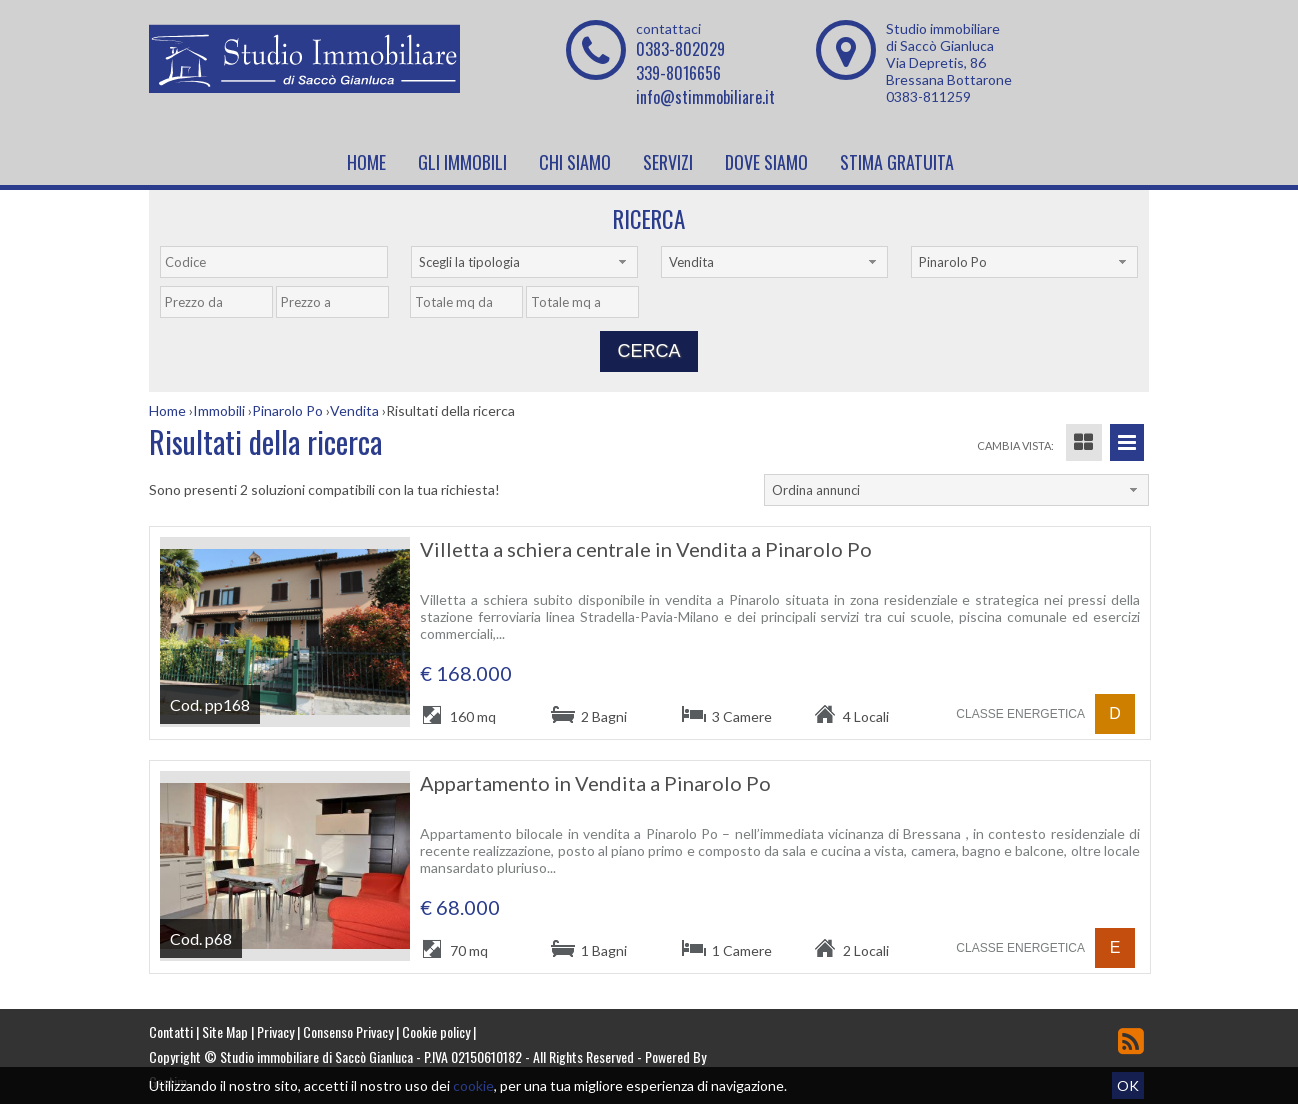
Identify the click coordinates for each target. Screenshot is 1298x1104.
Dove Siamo (766, 162)
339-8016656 (678, 73)
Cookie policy (436, 1031)
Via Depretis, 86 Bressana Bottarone (949, 71)
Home (366, 162)
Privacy (275, 1031)
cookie (473, 1085)
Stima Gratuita (897, 162)
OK (1128, 1085)
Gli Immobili (462, 162)
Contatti (171, 1031)
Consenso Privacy (348, 1031)
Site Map (225, 1031)
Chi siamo (575, 162)
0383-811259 (928, 96)
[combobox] (524, 262)
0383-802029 (680, 49)
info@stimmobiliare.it (705, 97)
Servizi (668, 162)
